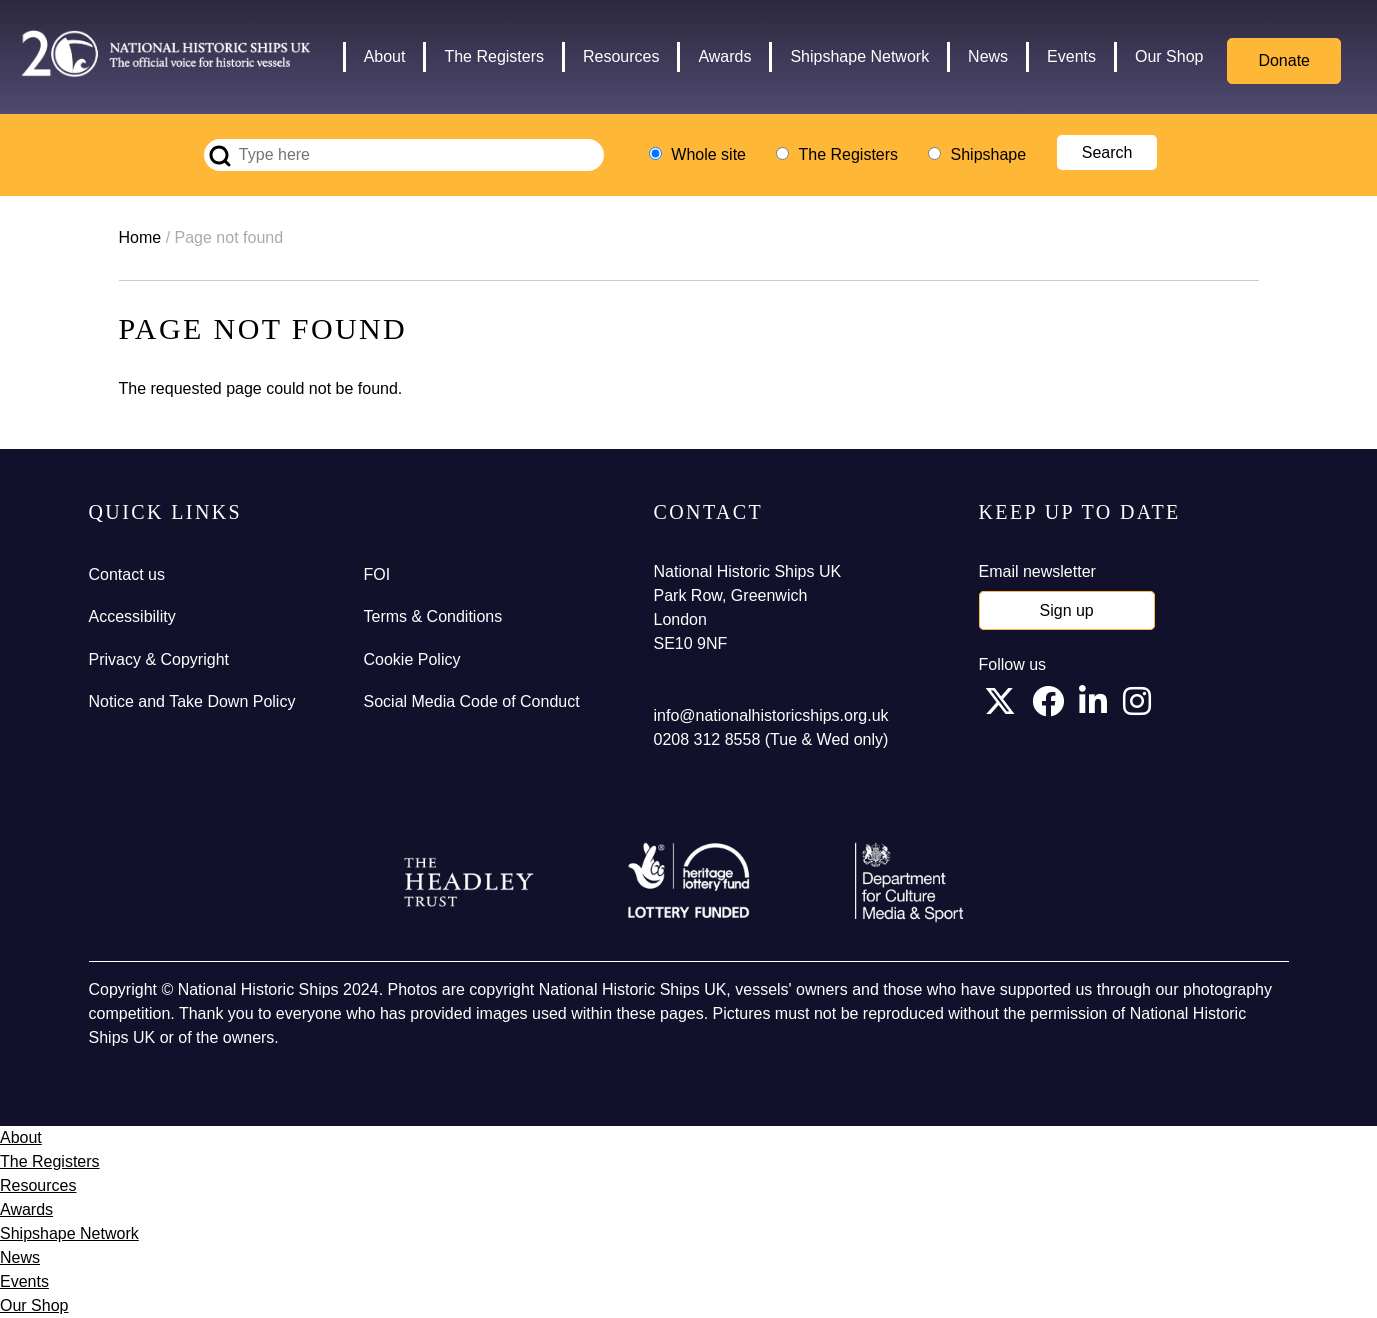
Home (140, 237)
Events (1071, 56)
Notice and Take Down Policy (192, 701)
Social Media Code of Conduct (472, 701)
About (385, 56)
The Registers (494, 56)
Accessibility (132, 616)
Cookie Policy (412, 659)
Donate (1284, 60)
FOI (377, 574)
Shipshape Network (859, 56)
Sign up (1067, 610)
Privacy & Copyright (159, 659)
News (988, 56)
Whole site (708, 154)
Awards (724, 56)
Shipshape (989, 154)
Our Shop (1169, 56)
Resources (621, 56)
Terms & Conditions (433, 616)
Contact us (127, 574)
